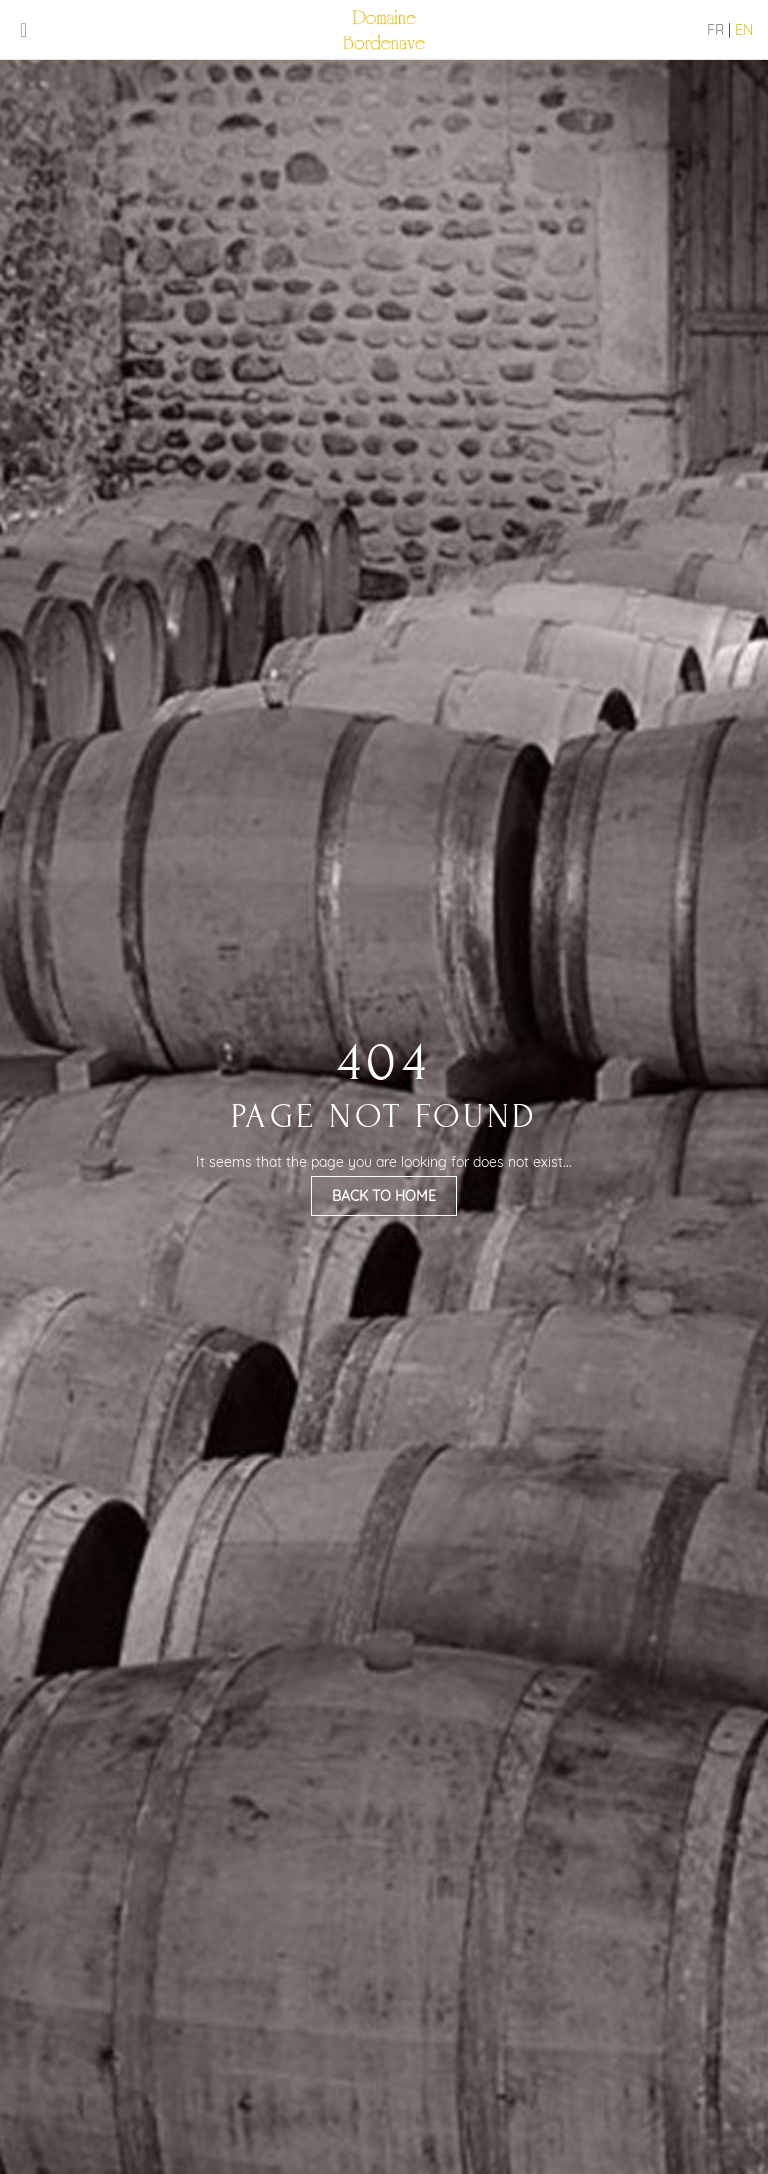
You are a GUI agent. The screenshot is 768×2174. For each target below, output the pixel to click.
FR (715, 30)
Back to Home (384, 1196)
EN (744, 30)
